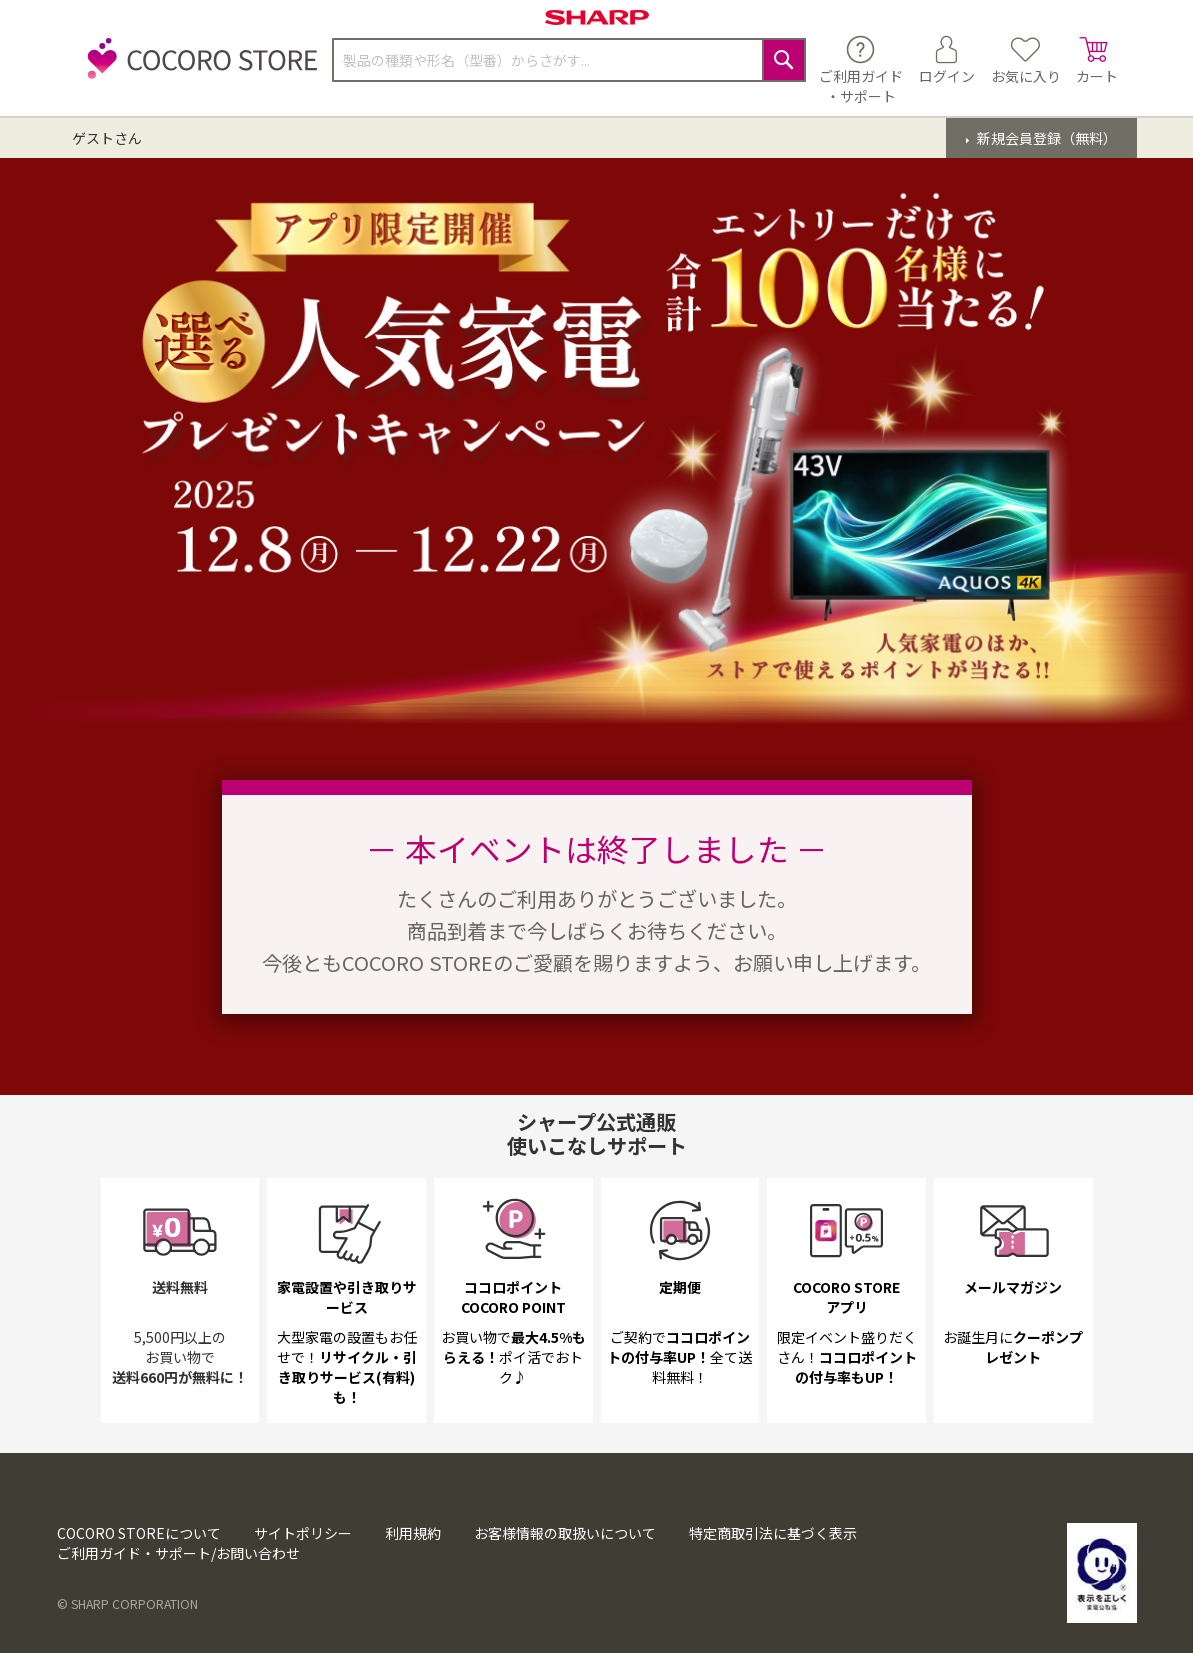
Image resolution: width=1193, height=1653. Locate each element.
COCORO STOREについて (139, 1533)
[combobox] (569, 60)
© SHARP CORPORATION (127, 1604)
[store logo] (197, 69)
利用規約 (413, 1533)
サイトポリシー (303, 1533)
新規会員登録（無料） (1045, 138)
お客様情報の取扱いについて (565, 1533)
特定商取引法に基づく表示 (773, 1533)
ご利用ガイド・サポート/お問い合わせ (178, 1553)
